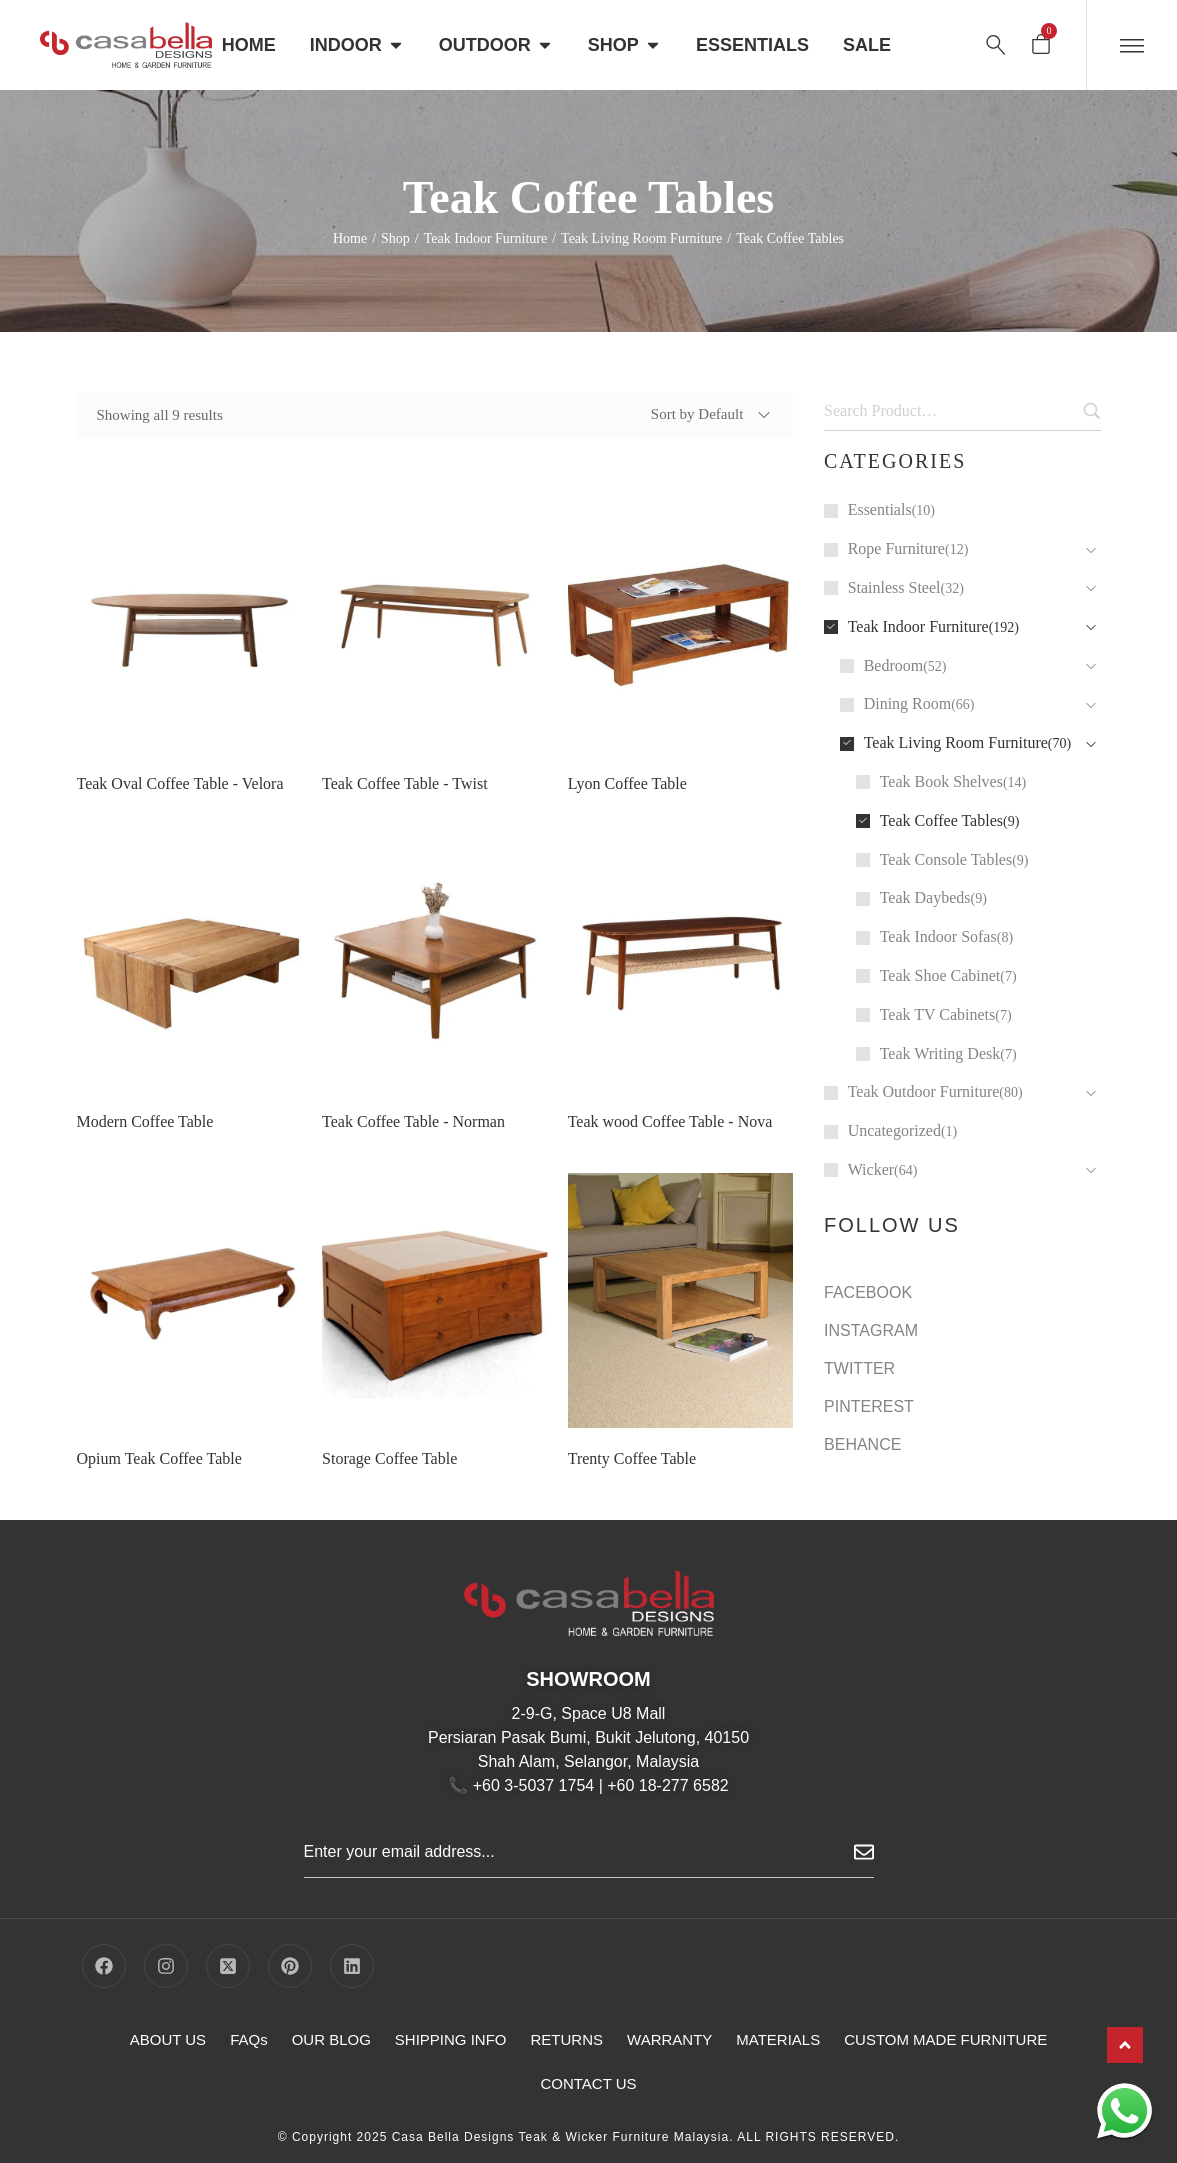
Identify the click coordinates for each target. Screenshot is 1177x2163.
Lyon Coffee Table (627, 783)
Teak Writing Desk (940, 1053)
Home (350, 238)
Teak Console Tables (946, 859)
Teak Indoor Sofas (938, 936)
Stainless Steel (894, 587)
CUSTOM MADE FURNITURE (945, 2039)
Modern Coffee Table (145, 1143)
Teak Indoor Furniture (485, 238)
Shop (395, 238)
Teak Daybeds (925, 897)
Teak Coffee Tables (941, 820)
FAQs (249, 2039)
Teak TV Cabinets (938, 1014)
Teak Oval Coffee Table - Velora (180, 783)
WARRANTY (669, 2039)
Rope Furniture (896, 548)
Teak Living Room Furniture (641, 238)
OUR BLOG (331, 2039)
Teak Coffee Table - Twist (404, 783)
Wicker (871, 1169)
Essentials (880, 509)
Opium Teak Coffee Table (159, 1480)
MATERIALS (778, 2039)
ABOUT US (168, 2039)
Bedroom (894, 665)
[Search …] (996, 45)
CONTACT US (588, 2083)
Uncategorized (894, 1130)
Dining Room (908, 703)
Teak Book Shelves (941, 781)
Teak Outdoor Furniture (924, 1091)
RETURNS (567, 2039)
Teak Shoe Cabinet (940, 975)
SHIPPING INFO (451, 2039)
